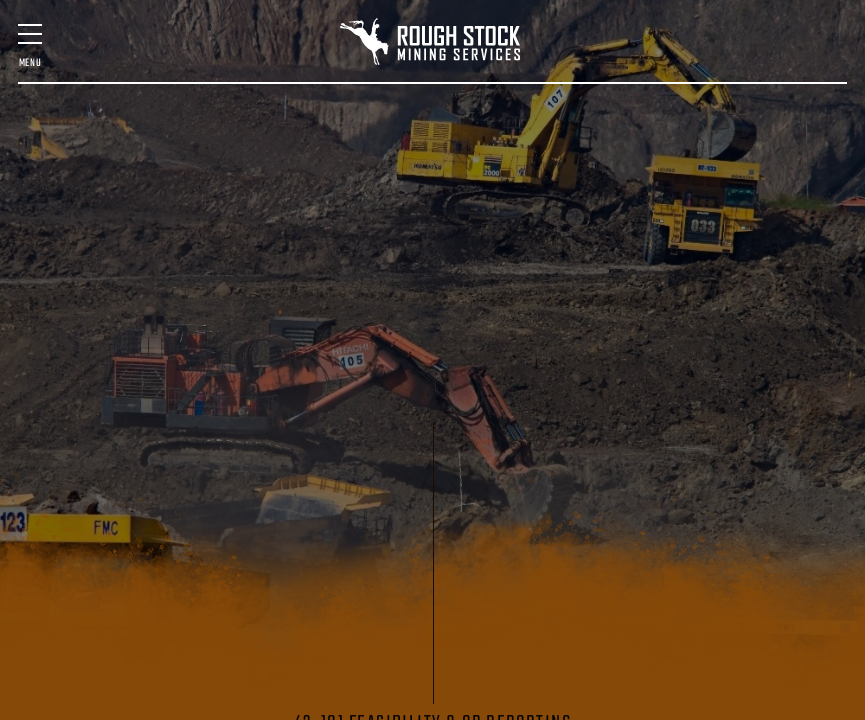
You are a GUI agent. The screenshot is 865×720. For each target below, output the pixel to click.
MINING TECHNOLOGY (462, 150)
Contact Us (647, 213)
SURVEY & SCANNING (384, 150)
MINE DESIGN (148, 150)
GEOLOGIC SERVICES (539, 150)
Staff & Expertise (231, 213)
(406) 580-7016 (732, 223)
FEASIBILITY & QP (216, 150)
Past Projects (131, 213)
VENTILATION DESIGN (700, 150)
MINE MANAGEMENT (303, 150)
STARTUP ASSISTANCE (616, 150)
